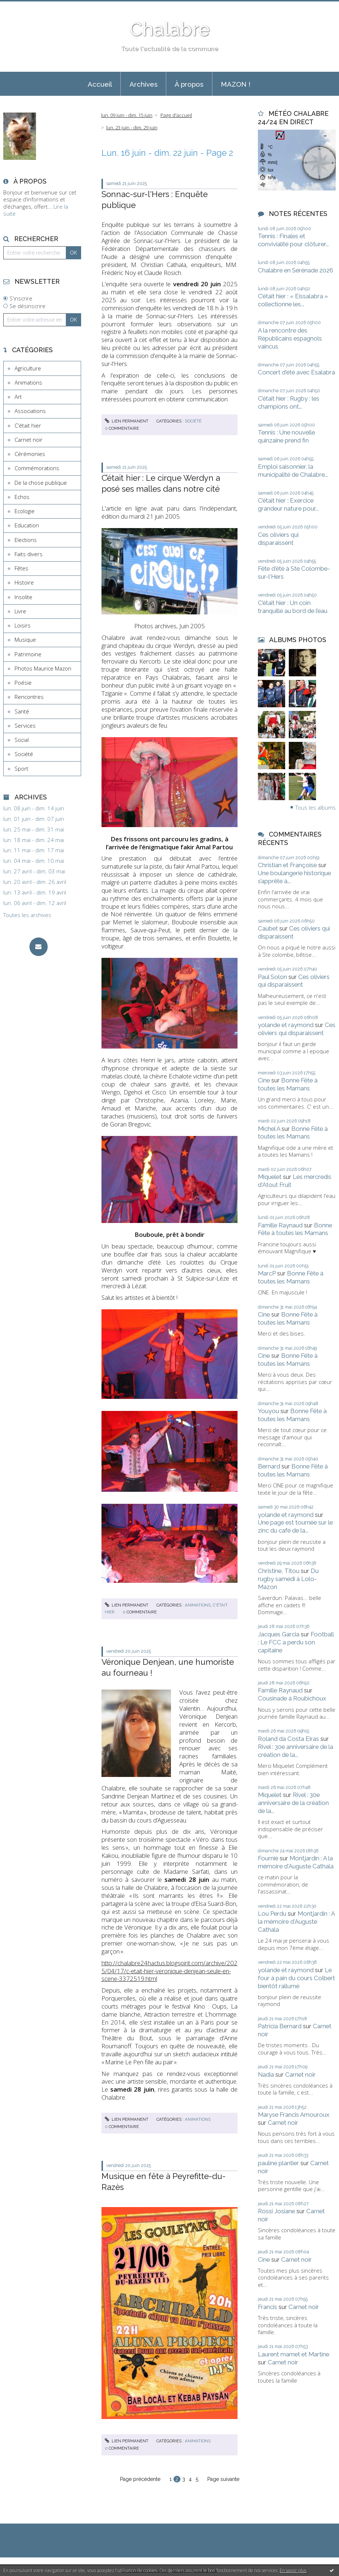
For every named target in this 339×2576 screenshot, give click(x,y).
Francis (267, 2306)
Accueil (100, 84)
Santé (22, 711)
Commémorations (37, 468)
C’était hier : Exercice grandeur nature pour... (288, 504)
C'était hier (28, 425)
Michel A (269, 1128)
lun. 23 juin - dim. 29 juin (131, 127)
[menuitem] (99, 84)
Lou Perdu (272, 1913)
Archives (143, 84)
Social (22, 739)
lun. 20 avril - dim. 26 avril (34, 881)
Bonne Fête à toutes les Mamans (288, 1084)
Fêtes (21, 568)
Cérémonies (30, 453)
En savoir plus (293, 2570)
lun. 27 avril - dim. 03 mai (34, 871)
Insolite (23, 597)
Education (27, 525)
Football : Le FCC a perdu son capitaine (296, 1642)
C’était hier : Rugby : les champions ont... (288, 402)
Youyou (268, 1411)
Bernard (269, 1466)
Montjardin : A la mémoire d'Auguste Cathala (296, 1862)
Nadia (266, 2074)
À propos (189, 84)
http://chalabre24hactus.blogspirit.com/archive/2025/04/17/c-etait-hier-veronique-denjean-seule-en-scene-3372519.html (169, 1971)
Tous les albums (315, 807)
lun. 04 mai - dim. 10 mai (33, 860)
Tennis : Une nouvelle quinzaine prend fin (286, 436)
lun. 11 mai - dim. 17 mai (33, 850)
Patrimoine (28, 654)
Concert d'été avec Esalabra (296, 372)
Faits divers (29, 554)
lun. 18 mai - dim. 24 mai (33, 840)
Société (24, 754)
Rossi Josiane (276, 2211)
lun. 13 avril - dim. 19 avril (34, 892)
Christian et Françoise (287, 865)
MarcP (267, 1273)
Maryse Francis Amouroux (294, 2114)
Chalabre (169, 29)
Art (18, 396)
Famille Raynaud (280, 1225)
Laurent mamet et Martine (293, 2354)
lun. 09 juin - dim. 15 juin (126, 115)
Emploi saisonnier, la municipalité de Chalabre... (293, 470)
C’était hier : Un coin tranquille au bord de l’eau (292, 606)
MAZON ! (235, 84)
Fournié (268, 1858)
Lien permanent (126, 421)
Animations (28, 382)
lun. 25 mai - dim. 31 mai (33, 829)
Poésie (23, 682)
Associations (30, 410)
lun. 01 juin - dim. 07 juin (33, 818)
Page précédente (140, 2479)
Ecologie (25, 511)
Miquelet (270, 1176)
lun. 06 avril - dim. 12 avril (34, 903)
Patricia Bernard (280, 2026)
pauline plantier (278, 2163)
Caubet (268, 928)
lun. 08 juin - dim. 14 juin (33, 808)
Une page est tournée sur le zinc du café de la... (295, 1526)
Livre (20, 611)
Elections (26, 539)
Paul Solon (272, 976)
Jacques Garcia (278, 1634)
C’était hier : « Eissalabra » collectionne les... (293, 300)
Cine (264, 1080)
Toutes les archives (27, 915)
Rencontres (29, 696)
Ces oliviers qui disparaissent (278, 538)
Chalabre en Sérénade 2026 (295, 270)
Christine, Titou (278, 1570)
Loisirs (23, 625)
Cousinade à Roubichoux (292, 1698)
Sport (21, 768)
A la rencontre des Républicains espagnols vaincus (290, 338)
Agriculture (28, 368)
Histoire (24, 582)
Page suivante (223, 2479)
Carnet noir (29, 439)
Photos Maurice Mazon (43, 668)
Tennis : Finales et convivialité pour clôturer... (293, 240)
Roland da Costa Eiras (288, 1738)
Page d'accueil (176, 115)
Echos (22, 496)
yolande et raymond (286, 1025)
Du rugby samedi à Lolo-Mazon (288, 1578)
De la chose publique (41, 482)
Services (25, 725)
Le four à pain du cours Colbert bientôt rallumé (296, 1978)
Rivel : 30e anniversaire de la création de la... (295, 1750)
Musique (25, 639)
